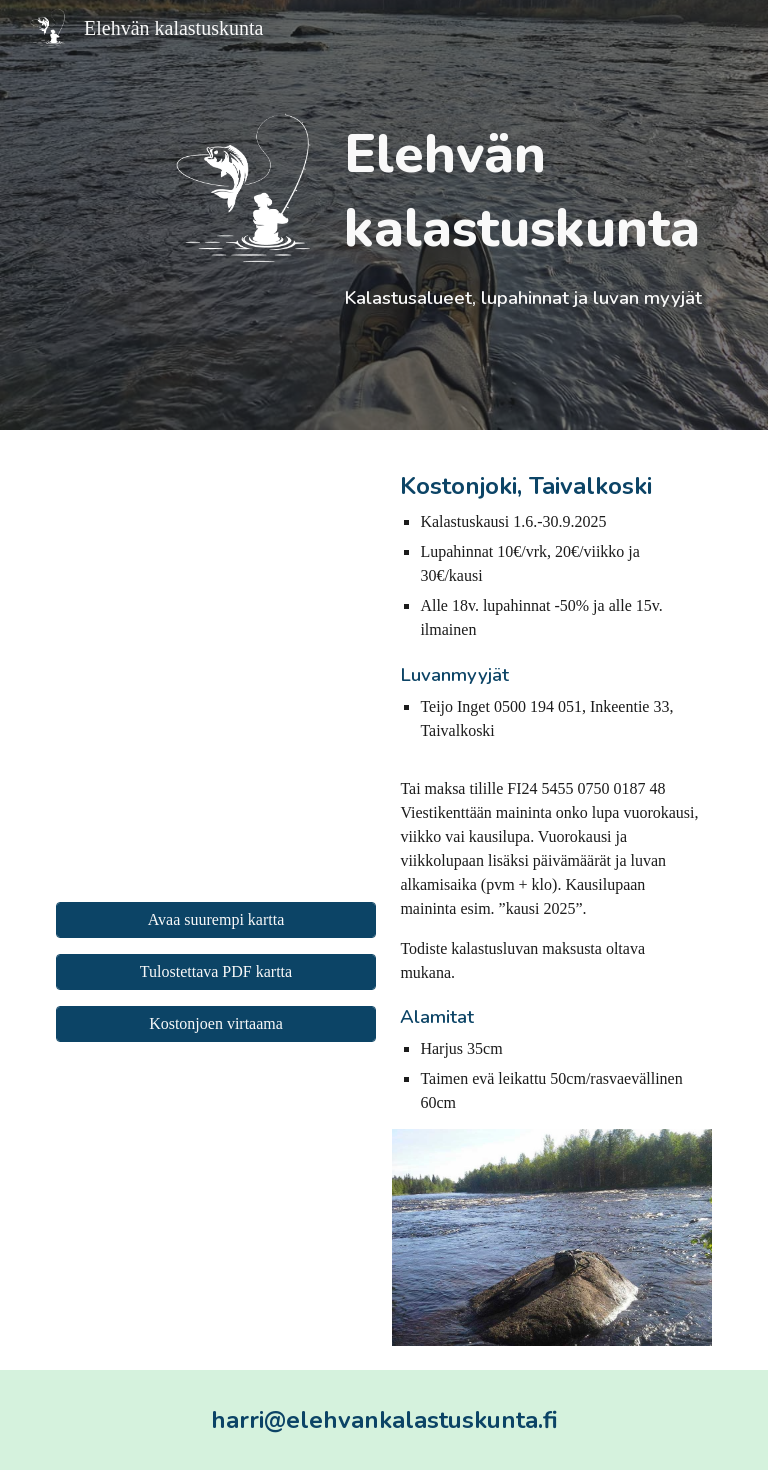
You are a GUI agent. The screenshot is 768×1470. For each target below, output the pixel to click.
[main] (523, 215)
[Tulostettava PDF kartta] (215, 972)
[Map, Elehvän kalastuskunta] (215, 670)
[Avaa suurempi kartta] (215, 920)
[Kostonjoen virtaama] (215, 1024)
